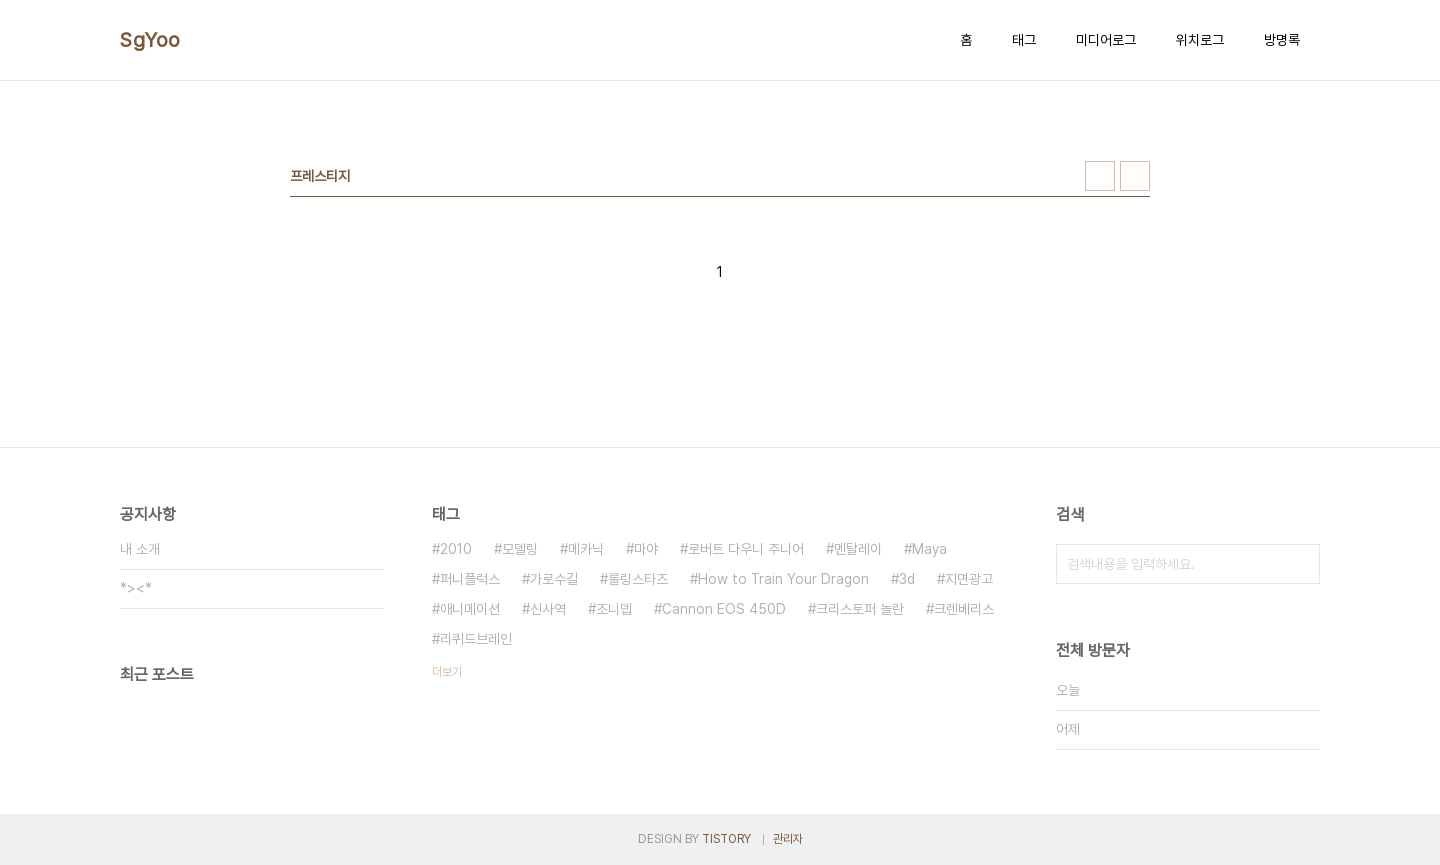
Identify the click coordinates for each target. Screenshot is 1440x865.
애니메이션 (470, 609)
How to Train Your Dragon (783, 579)
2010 (456, 549)
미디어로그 (1106, 40)
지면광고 (969, 579)
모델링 (520, 549)
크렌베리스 (964, 609)
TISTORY (726, 839)
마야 (646, 549)
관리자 (788, 839)
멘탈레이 (858, 549)
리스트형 (1135, 176)
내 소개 (140, 549)
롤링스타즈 (638, 579)
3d (907, 579)
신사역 (548, 609)
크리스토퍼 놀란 (860, 609)
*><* (136, 588)
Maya (929, 549)
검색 (1300, 564)
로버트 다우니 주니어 (746, 549)
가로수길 (554, 579)
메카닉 (586, 549)
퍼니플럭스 (470, 579)
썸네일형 (1100, 176)
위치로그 (1200, 40)
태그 (1024, 40)
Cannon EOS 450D (724, 609)
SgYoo (150, 40)
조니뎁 (614, 609)
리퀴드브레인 (476, 639)
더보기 (447, 672)
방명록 (1282, 40)
